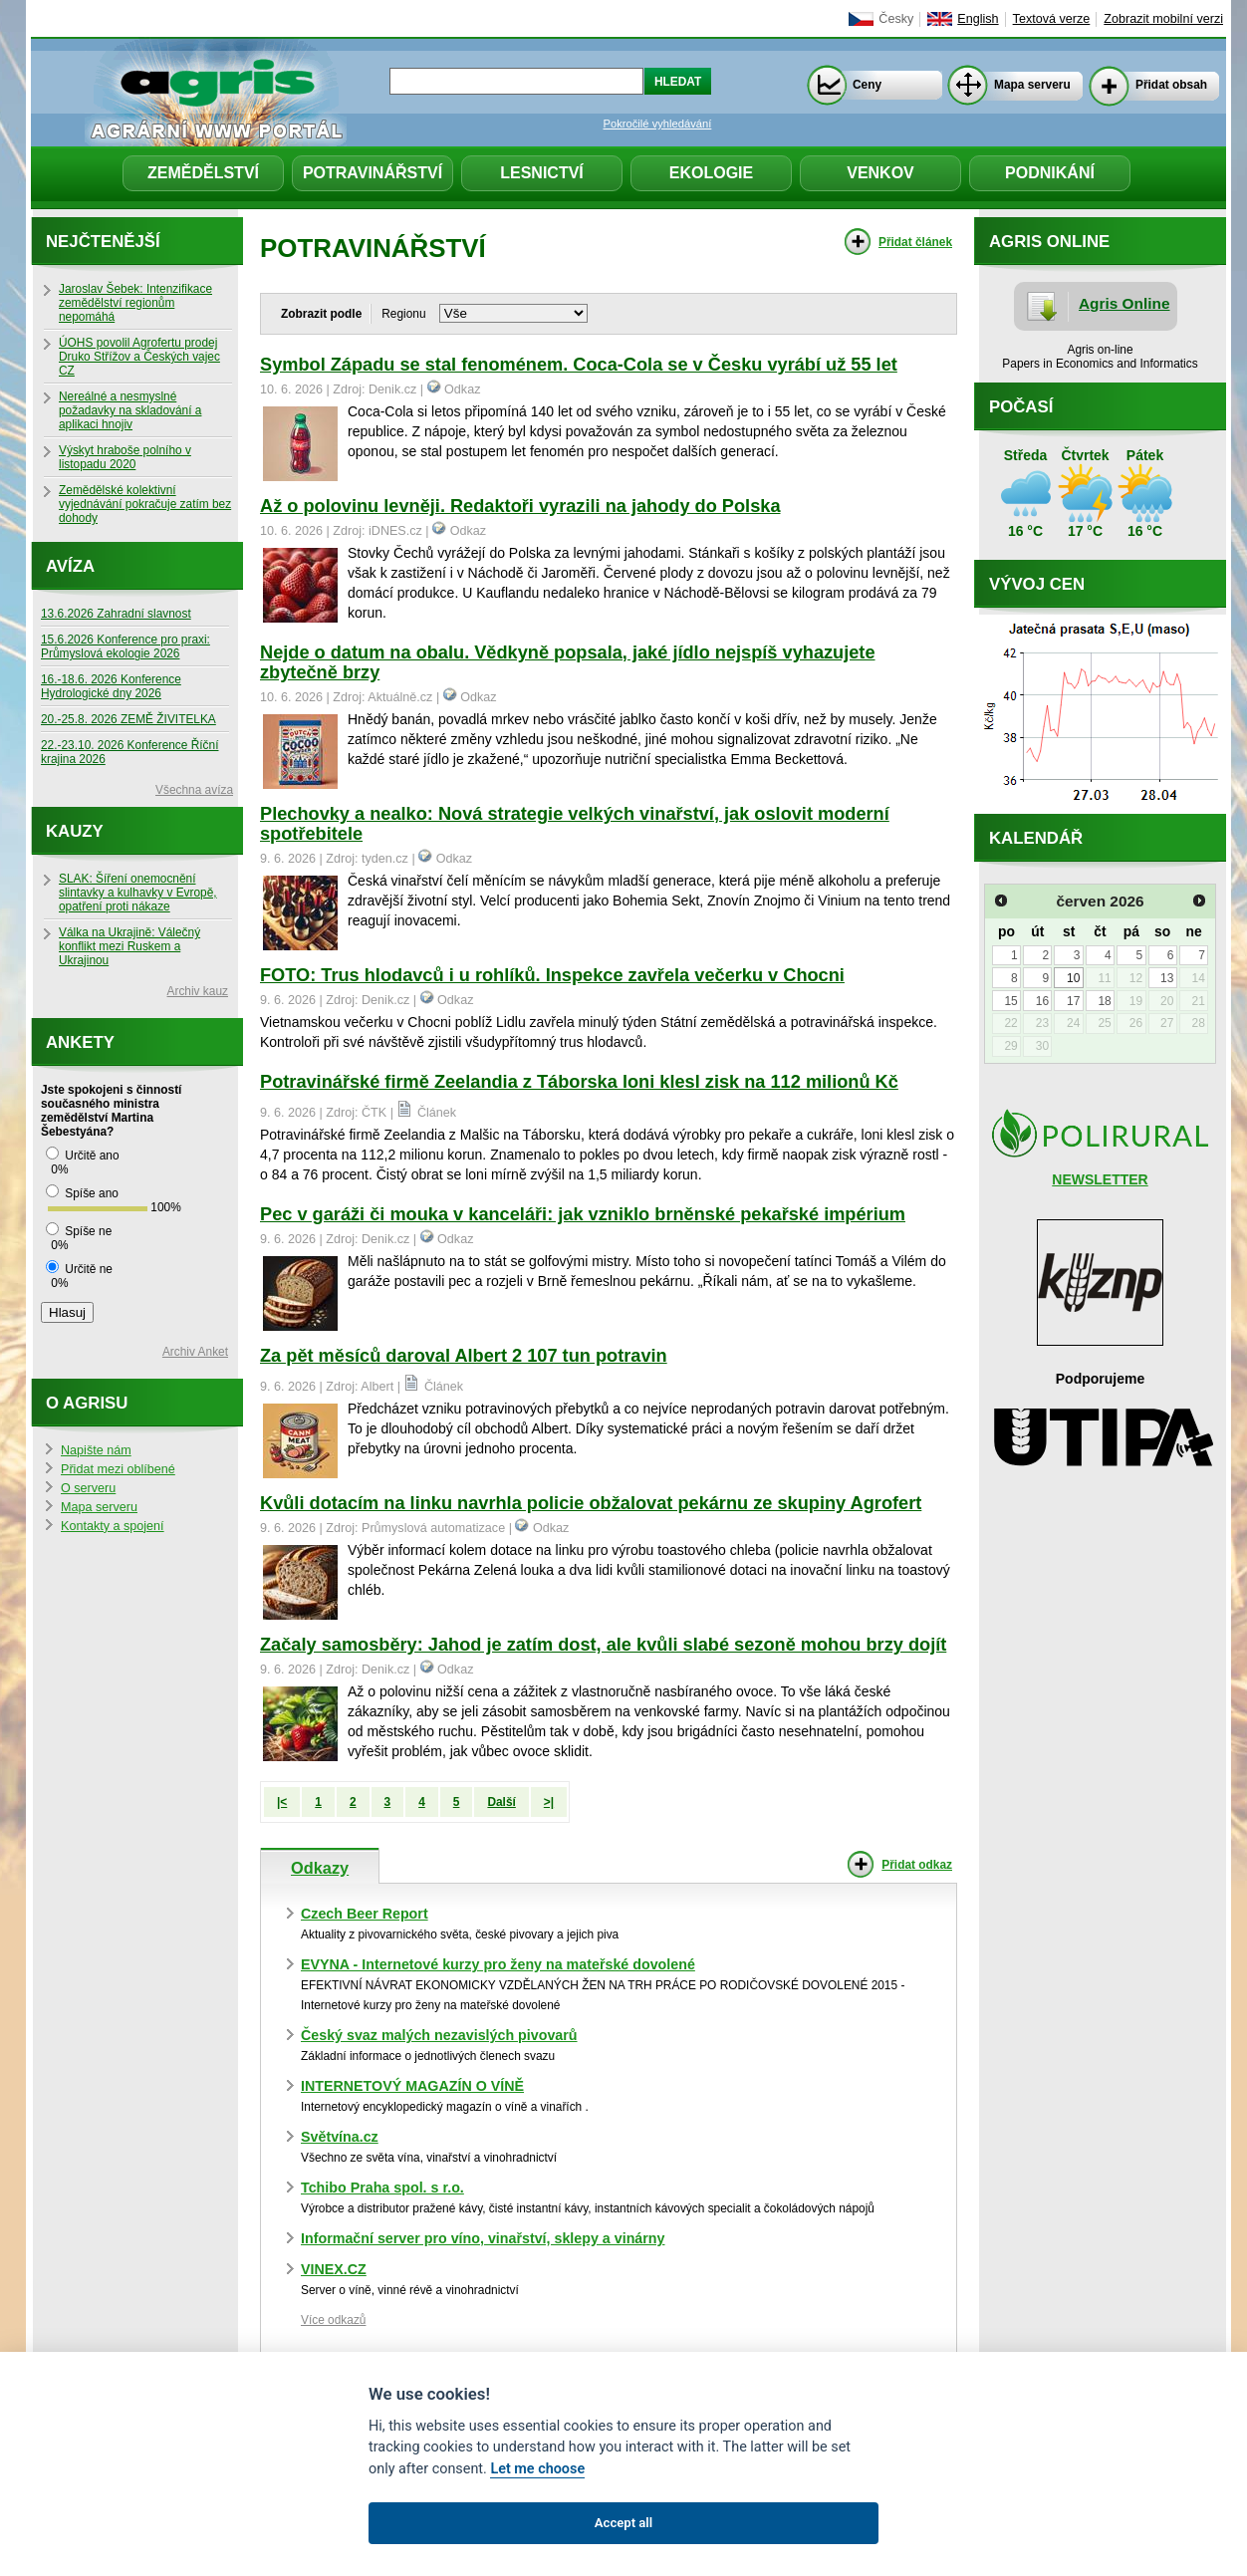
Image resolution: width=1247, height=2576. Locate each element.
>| (549, 1802)
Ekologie (711, 172)
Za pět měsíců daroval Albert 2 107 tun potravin (463, 1356)
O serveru (88, 1488)
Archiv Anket (195, 1352)
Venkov (880, 172)
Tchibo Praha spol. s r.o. (382, 2187)
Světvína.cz (339, 2137)
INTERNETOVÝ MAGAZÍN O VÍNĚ (412, 2086)
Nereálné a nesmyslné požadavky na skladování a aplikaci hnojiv (130, 410)
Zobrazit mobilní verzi (1163, 19)
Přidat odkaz (916, 1865)
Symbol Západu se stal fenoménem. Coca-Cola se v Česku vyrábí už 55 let (578, 365)
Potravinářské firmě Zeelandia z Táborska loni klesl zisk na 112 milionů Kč (579, 1082)
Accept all (623, 2522)
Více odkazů (333, 2320)
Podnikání (1050, 172)
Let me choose (537, 2468)
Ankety (80, 1042)
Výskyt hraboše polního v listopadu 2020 (125, 457)
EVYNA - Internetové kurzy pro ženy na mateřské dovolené (498, 1964)
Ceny (867, 85)
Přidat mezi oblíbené (118, 1469)
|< (282, 1802)
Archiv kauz (197, 991)
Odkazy (320, 1868)
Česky (895, 19)
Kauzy (75, 831)
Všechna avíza (194, 790)
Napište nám (96, 1450)
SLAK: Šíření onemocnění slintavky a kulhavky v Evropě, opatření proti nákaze (138, 892)
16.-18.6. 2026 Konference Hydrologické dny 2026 (111, 686)
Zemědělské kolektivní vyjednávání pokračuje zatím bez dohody (145, 504)
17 (1073, 1001)
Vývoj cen (1037, 584)
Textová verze (1052, 19)
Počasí (1021, 406)
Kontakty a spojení (112, 1526)
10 (1073, 978)
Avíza (70, 566)
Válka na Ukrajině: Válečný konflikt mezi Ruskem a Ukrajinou (129, 946)
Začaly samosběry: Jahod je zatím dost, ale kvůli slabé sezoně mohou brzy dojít (603, 1645)
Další (501, 1802)
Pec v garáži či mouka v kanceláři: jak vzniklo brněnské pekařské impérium (582, 1214)
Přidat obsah (1171, 85)
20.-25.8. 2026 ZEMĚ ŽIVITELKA (128, 719)
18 (1104, 1001)
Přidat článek (915, 242)
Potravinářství (372, 172)
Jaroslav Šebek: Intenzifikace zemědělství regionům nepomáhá (135, 303)
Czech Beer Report (364, 1914)
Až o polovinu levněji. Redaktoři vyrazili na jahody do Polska (520, 506)
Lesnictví (542, 172)
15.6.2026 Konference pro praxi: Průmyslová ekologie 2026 (125, 646)
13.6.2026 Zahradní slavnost (116, 614)
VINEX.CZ (334, 2269)
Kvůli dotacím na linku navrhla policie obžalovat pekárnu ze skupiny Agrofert (590, 1503)
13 (1166, 978)
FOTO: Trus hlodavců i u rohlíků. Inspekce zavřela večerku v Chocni (552, 975)
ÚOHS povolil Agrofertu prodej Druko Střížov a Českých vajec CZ (139, 357)
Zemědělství (203, 172)
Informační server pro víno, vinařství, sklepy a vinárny (483, 2238)
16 (1042, 1001)
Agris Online (1124, 303)
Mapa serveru (1032, 85)
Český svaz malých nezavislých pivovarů (439, 2035)
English (977, 19)
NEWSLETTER (1099, 1179)
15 (1010, 1001)
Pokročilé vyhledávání (658, 123)
